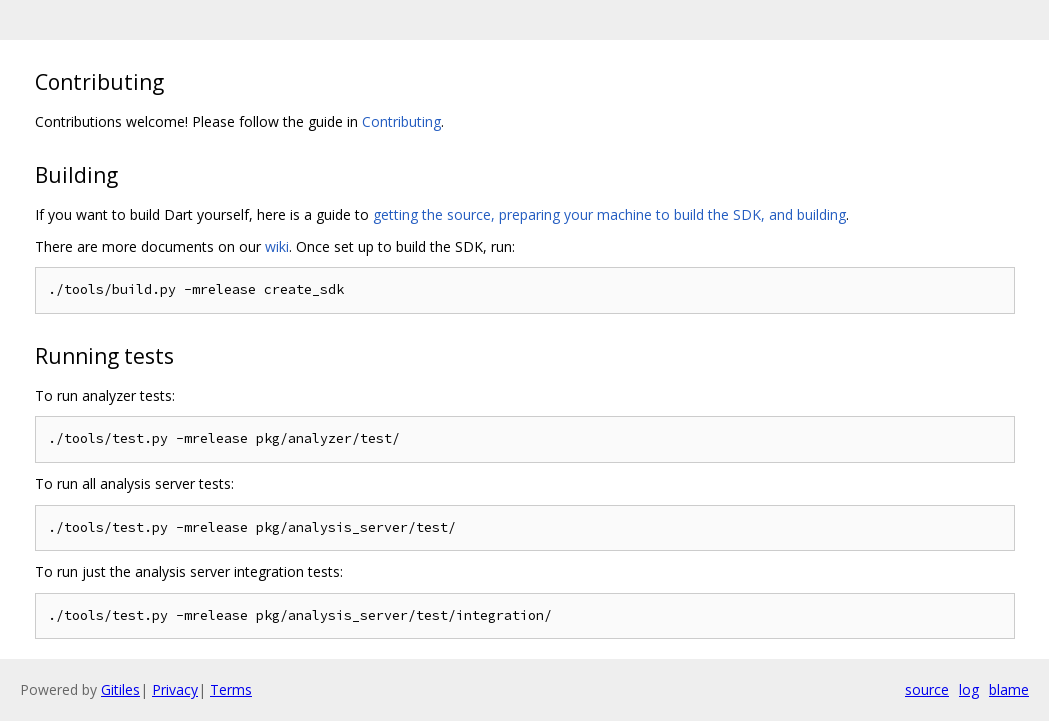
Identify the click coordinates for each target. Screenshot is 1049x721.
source (927, 689)
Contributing (401, 121)
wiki (277, 246)
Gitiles (120, 689)
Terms (231, 689)
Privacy (175, 689)
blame (1009, 689)
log (969, 689)
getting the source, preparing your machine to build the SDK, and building (609, 214)
